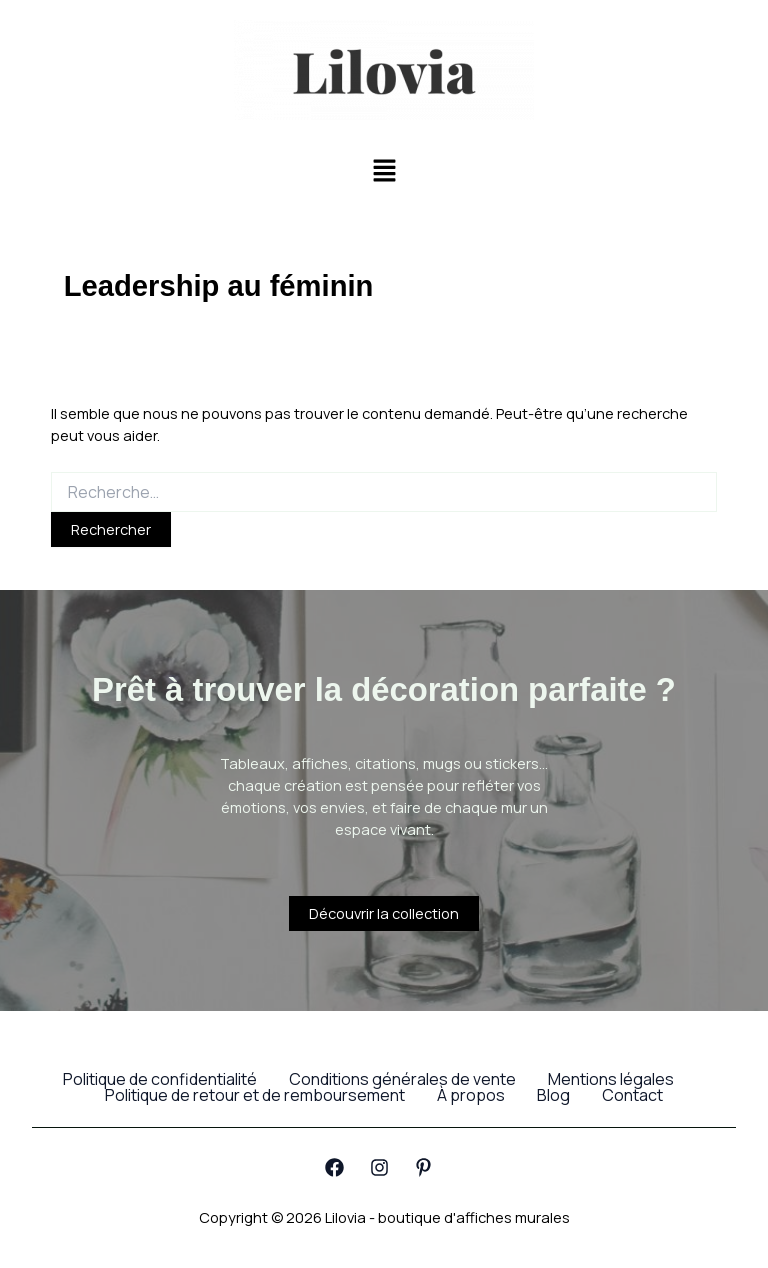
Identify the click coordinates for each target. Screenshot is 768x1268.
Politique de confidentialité (160, 1079)
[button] (384, 171)
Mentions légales (611, 1079)
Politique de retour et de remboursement (255, 1095)
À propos (471, 1095)
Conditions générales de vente (402, 1079)
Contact (632, 1095)
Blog (553, 1095)
